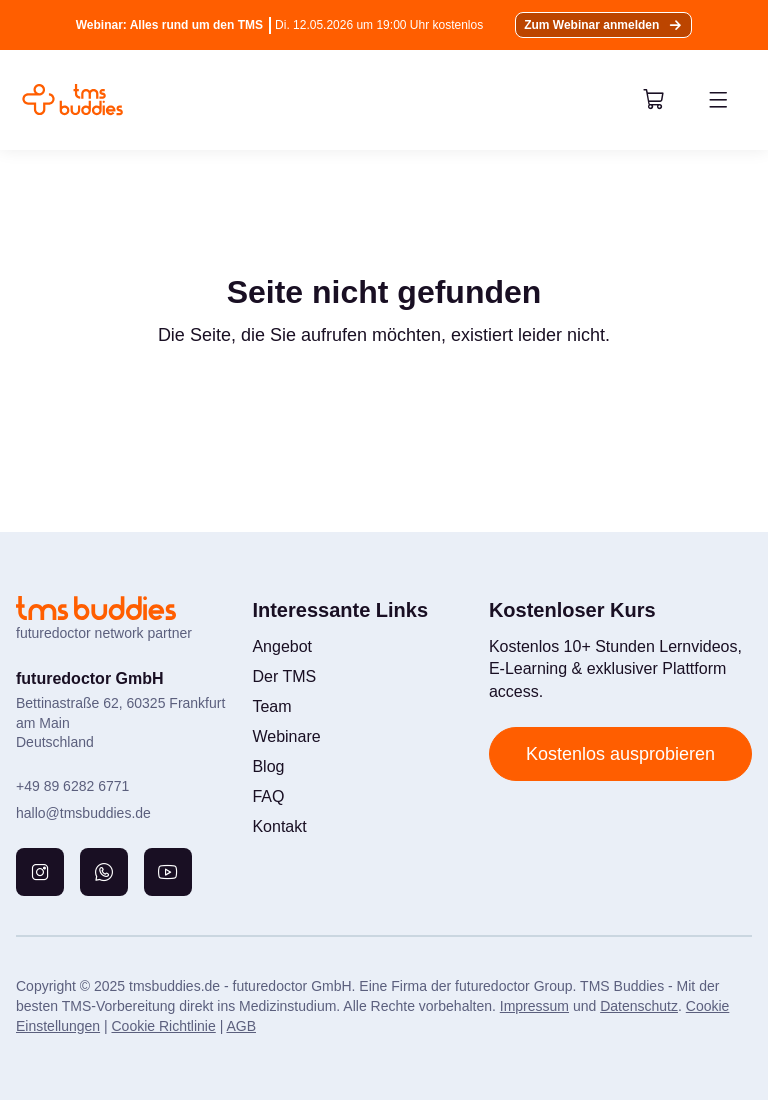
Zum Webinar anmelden (591, 25)
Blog (268, 766)
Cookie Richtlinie (163, 1026)
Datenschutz (639, 1006)
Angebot (282, 646)
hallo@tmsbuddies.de (83, 813)
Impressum (534, 1006)
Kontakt (279, 826)
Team (271, 706)
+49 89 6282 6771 (72, 786)
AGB (241, 1026)
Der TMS (284, 676)
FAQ (268, 796)
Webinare (286, 736)
